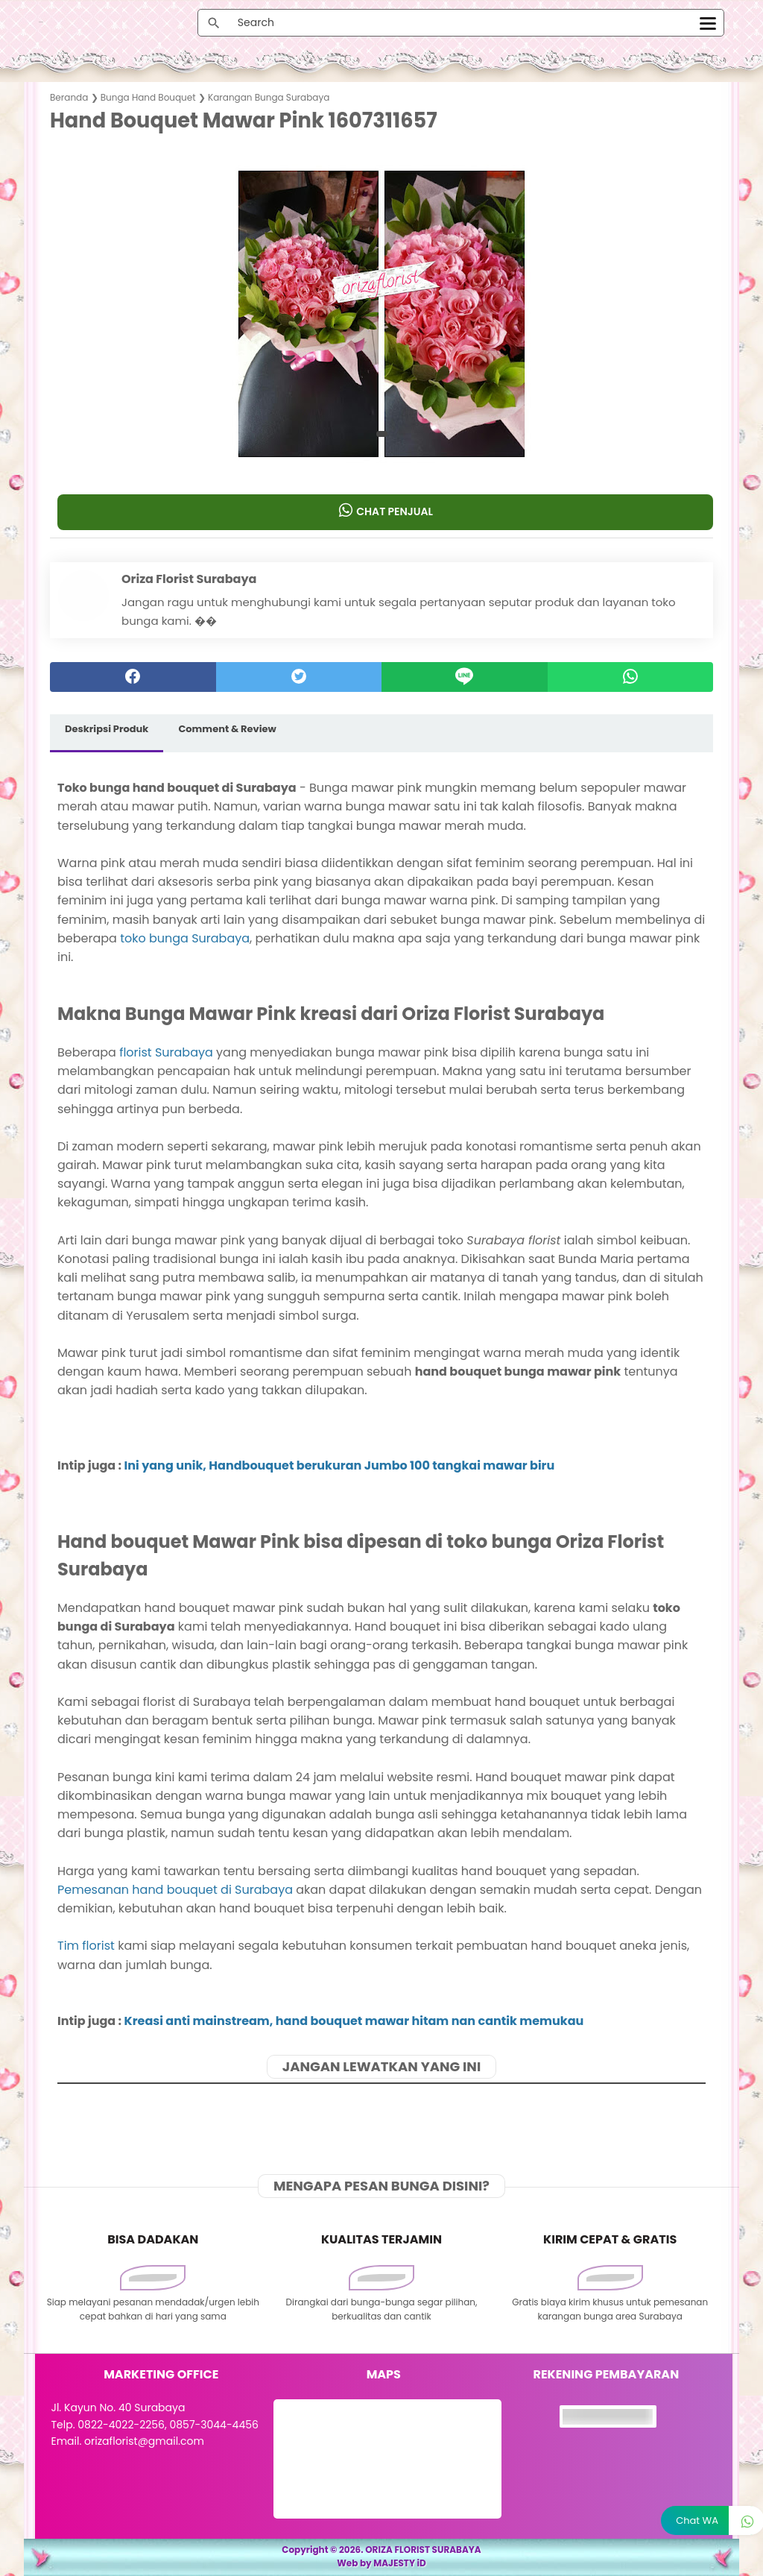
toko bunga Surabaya (185, 938)
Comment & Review (227, 729)
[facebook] (133, 677)
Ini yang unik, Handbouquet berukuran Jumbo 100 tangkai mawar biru (339, 1465)
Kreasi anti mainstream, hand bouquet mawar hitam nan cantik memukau (354, 2020)
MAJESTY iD (399, 2563)
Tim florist (86, 1945)
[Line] (465, 677)
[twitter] (299, 677)
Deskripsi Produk (106, 729)
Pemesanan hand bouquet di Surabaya (175, 1889)
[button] (382, 434)
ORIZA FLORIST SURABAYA (423, 2549)
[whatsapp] (631, 677)
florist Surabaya (166, 1052)
